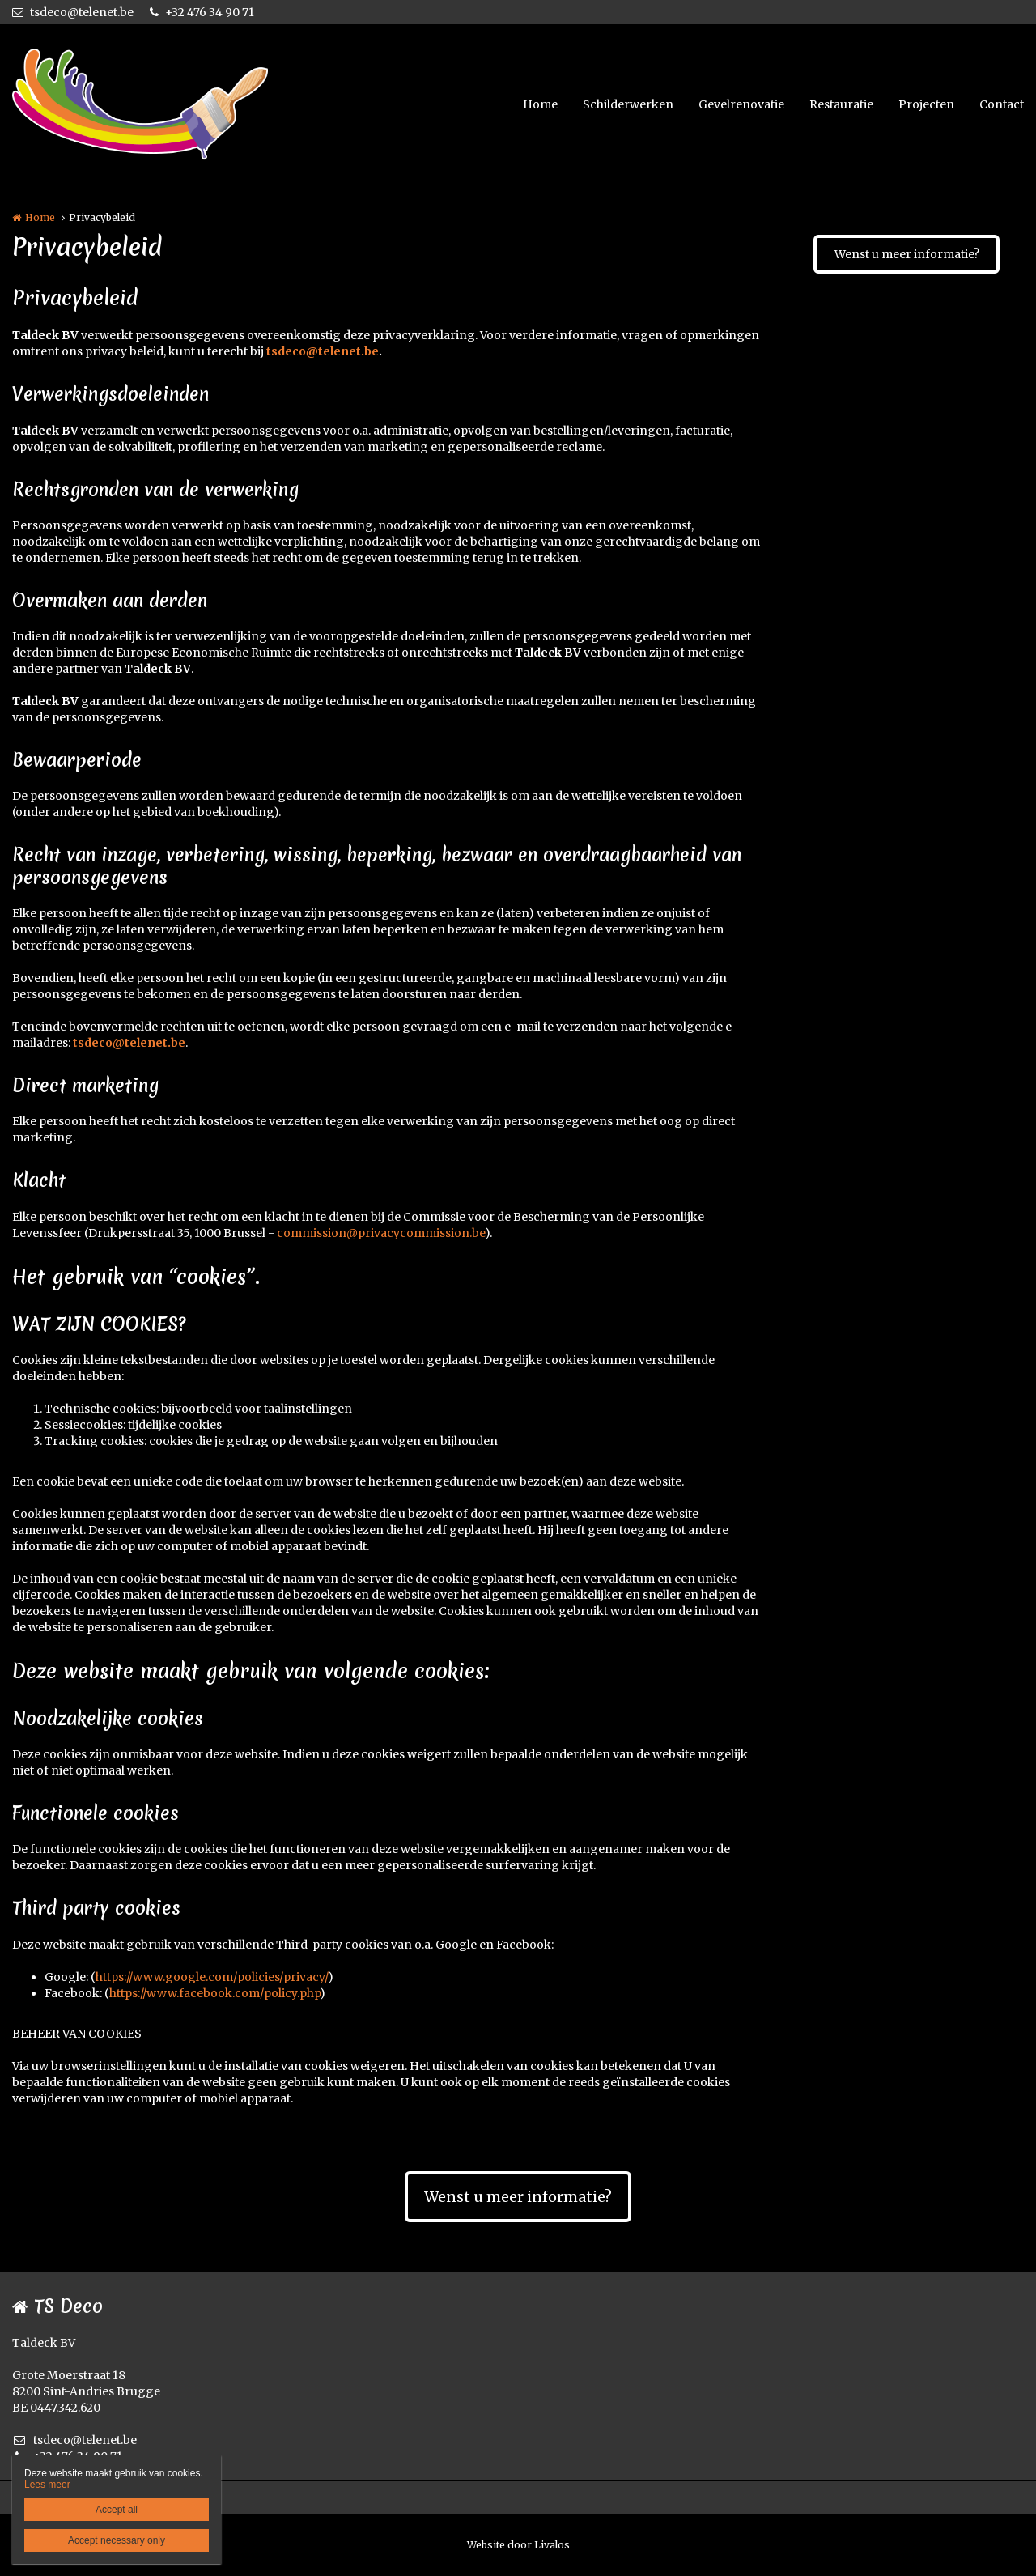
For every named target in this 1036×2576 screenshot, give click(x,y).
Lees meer (47, 2484)
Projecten (926, 104)
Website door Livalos (518, 2545)
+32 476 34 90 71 (202, 12)
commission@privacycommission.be (381, 1233)
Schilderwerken (628, 104)
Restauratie (841, 104)
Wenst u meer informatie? (906, 254)
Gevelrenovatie (741, 104)
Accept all (117, 2509)
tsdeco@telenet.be (73, 12)
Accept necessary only (116, 2540)
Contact (1001, 104)
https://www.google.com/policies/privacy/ (212, 1977)
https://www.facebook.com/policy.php (214, 1993)
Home (540, 104)
